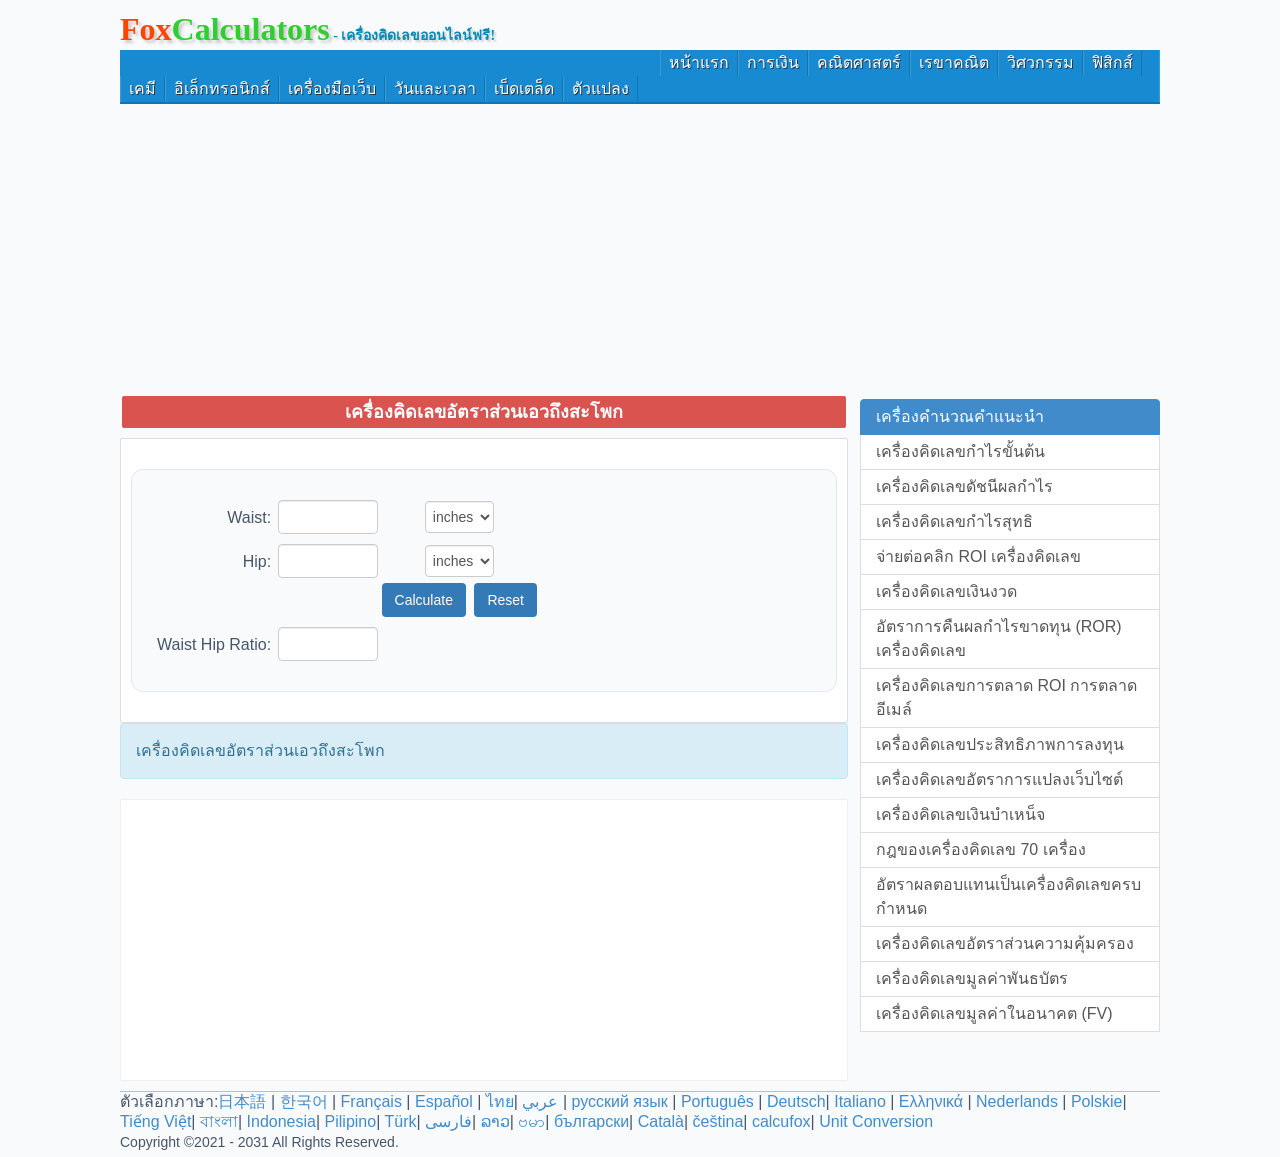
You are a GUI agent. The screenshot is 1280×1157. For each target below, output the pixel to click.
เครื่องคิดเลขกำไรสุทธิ (954, 521)
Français (371, 1101)
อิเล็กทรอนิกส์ (222, 88)
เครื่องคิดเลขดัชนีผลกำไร (964, 486)
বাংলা (219, 1121)
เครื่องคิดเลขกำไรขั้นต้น (960, 451)
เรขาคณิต (954, 62)
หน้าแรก (699, 62)
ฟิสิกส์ (1112, 62)
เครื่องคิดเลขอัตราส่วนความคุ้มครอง (1005, 943)
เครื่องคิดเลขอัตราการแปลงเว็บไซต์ (999, 779)
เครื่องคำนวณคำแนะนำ (960, 416)
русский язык (619, 1101)
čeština (718, 1121)
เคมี (142, 88)
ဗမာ (531, 1121)
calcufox (781, 1121)
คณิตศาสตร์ (859, 62)
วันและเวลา (435, 88)
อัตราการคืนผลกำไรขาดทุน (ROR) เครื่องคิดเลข (999, 638)
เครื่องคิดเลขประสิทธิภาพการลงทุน (1000, 744)
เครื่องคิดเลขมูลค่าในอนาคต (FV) (994, 1013)
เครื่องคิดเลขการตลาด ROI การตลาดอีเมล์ (1006, 697)
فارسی (448, 1121)
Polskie (1097, 1101)
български (591, 1121)
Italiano (860, 1101)
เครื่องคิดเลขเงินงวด (946, 591)
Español (446, 1101)
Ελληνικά (931, 1101)
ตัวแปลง (600, 88)
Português (717, 1101)
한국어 (304, 1101)
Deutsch (796, 1101)
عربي (540, 1101)
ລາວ (495, 1121)
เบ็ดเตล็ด (524, 88)
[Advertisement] (640, 249)
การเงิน (773, 62)
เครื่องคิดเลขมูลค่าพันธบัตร (972, 978)
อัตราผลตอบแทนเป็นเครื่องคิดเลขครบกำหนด (1008, 896)
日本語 (242, 1101)
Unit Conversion (876, 1121)
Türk (400, 1121)
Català (661, 1121)
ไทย (500, 1101)
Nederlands (1017, 1101)
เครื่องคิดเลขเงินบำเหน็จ (960, 814)
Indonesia (281, 1121)
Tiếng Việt (155, 1121)
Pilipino (351, 1121)
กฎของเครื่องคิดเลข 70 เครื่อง (981, 849)
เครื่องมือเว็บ (332, 88)
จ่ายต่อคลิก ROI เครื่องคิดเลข (978, 556)
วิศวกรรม (1040, 62)
